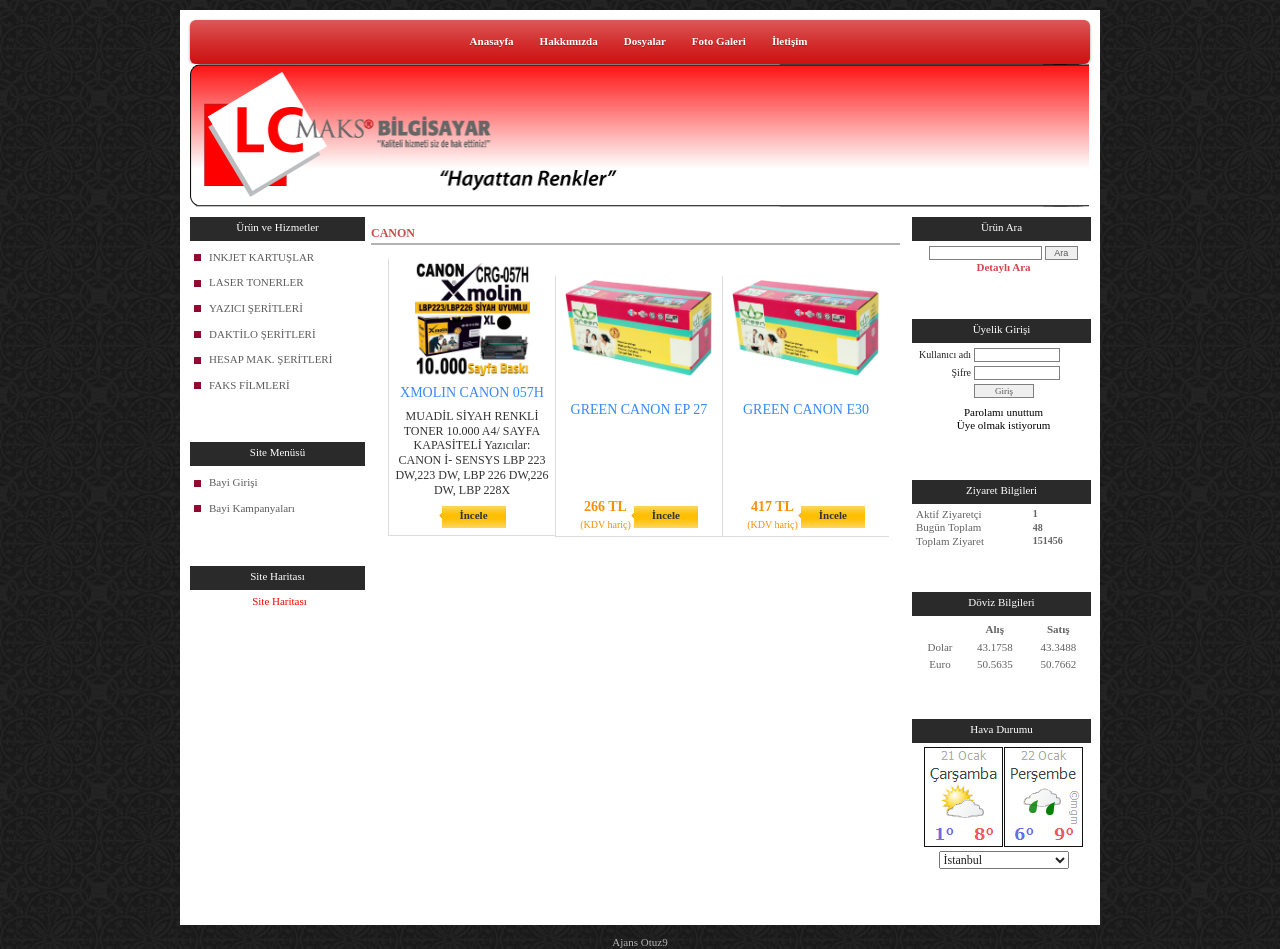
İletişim (789, 41)
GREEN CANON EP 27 (639, 409)
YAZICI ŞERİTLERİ (256, 308)
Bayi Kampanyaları (252, 508)
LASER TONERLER (256, 282)
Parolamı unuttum (1003, 412)
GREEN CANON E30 (806, 409)
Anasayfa (492, 41)
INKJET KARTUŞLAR (261, 257)
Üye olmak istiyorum (1004, 425)
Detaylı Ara (1003, 267)
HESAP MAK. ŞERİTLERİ (270, 359)
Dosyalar (645, 41)
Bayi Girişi (233, 482)
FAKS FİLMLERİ (249, 385)
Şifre (961, 372)
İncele (473, 515)
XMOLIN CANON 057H (472, 392)
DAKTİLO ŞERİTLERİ (262, 334)
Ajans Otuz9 (639, 942)
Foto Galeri (719, 41)
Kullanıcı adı (945, 354)
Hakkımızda (569, 41)
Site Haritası (279, 601)
